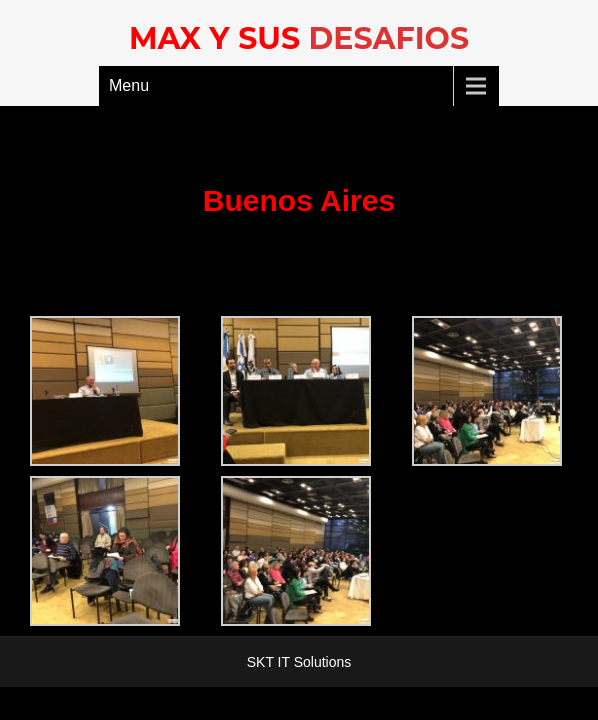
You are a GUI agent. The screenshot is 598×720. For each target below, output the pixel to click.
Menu (129, 85)
